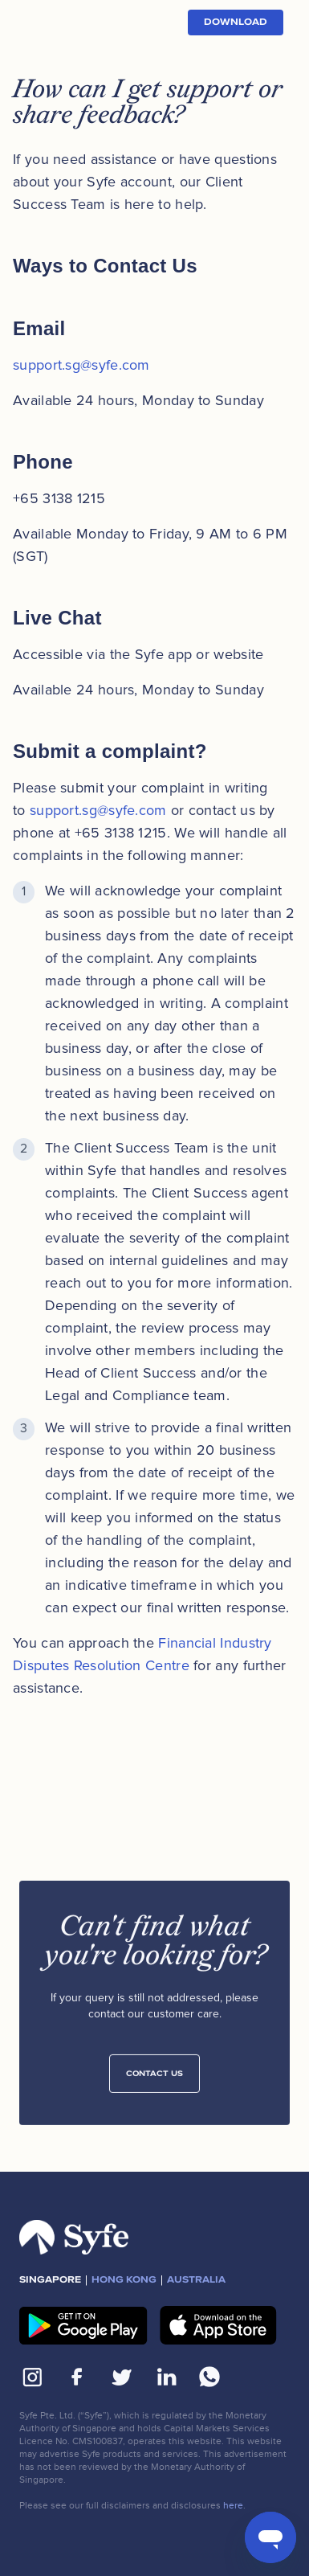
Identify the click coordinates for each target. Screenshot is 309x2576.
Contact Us (154, 2079)
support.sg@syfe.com (81, 365)
